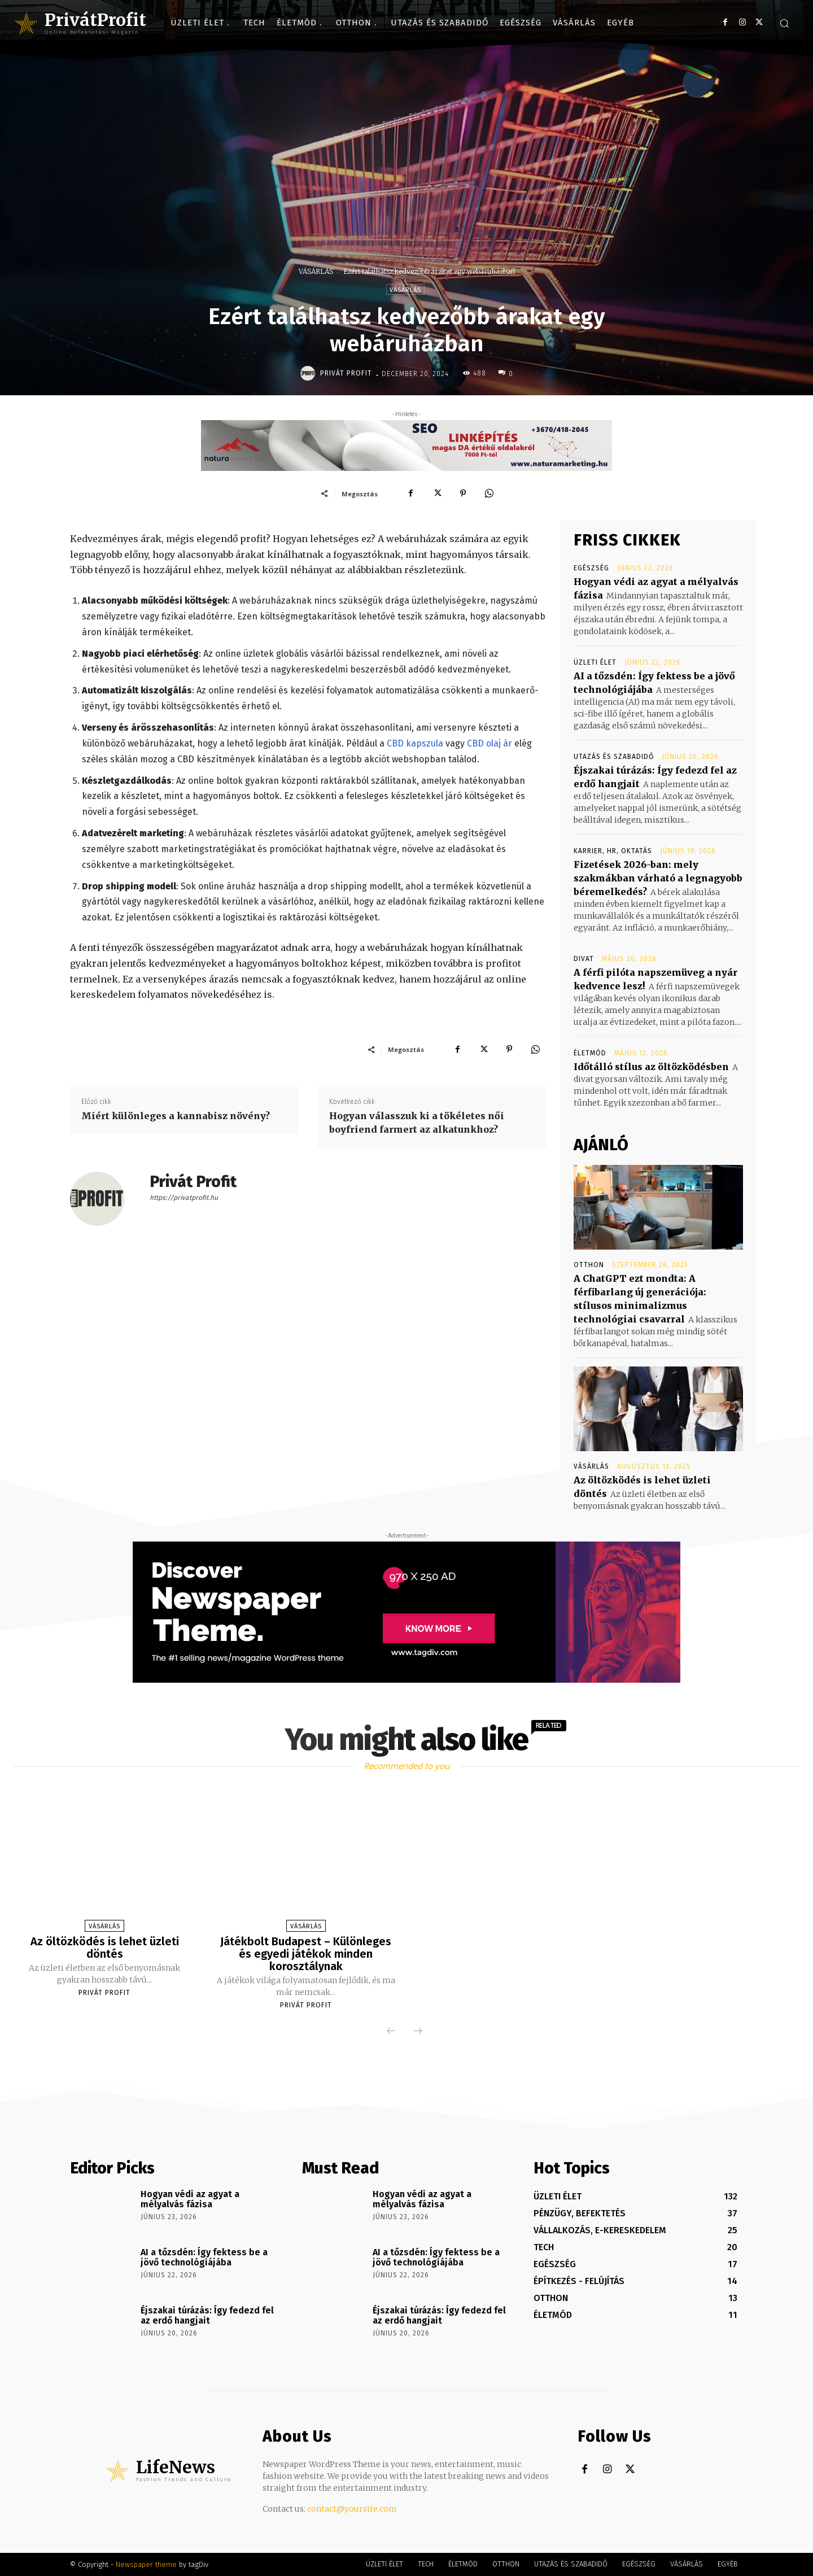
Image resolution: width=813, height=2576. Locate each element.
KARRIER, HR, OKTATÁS (613, 851)
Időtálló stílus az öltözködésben (651, 1066)
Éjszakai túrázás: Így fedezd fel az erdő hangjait (207, 2315)
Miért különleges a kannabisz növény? (175, 1115)
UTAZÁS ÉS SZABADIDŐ (614, 756)
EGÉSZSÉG (591, 568)
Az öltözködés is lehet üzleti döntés (104, 1948)
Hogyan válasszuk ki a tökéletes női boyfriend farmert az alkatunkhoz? (416, 1122)
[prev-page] (391, 2031)
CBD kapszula (415, 743)
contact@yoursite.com (352, 2509)
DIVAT (584, 958)
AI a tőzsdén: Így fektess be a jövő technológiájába (204, 2257)
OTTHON (589, 1264)
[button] (784, 23)
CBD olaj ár (489, 743)
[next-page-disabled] (417, 2031)
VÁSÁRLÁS (316, 271)
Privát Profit (346, 373)
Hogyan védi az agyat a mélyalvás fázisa (190, 2199)
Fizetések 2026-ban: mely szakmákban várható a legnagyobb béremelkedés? (658, 878)
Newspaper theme (146, 2564)
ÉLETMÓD (590, 1053)
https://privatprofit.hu (184, 1198)
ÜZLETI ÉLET (595, 662)
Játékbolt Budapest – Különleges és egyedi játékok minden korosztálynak (305, 1954)
